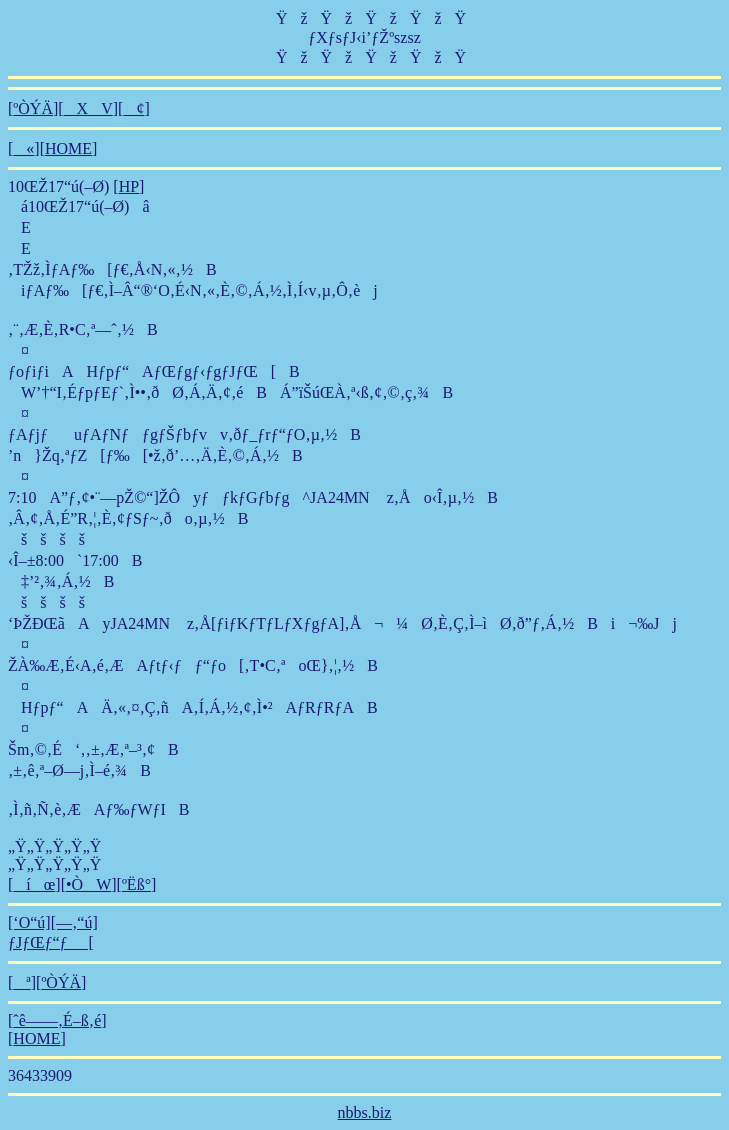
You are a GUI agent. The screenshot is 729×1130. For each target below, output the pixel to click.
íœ (34, 884)
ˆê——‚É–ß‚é (57, 1020)
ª (21, 982)
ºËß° (136, 884)
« (23, 148)
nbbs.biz (365, 1112)
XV (88, 108)
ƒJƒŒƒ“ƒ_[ (51, 942)
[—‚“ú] (74, 922)
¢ (133, 108)
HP (129, 186)
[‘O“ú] (29, 922)
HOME (68, 148)
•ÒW (88, 884)
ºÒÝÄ (33, 108)
